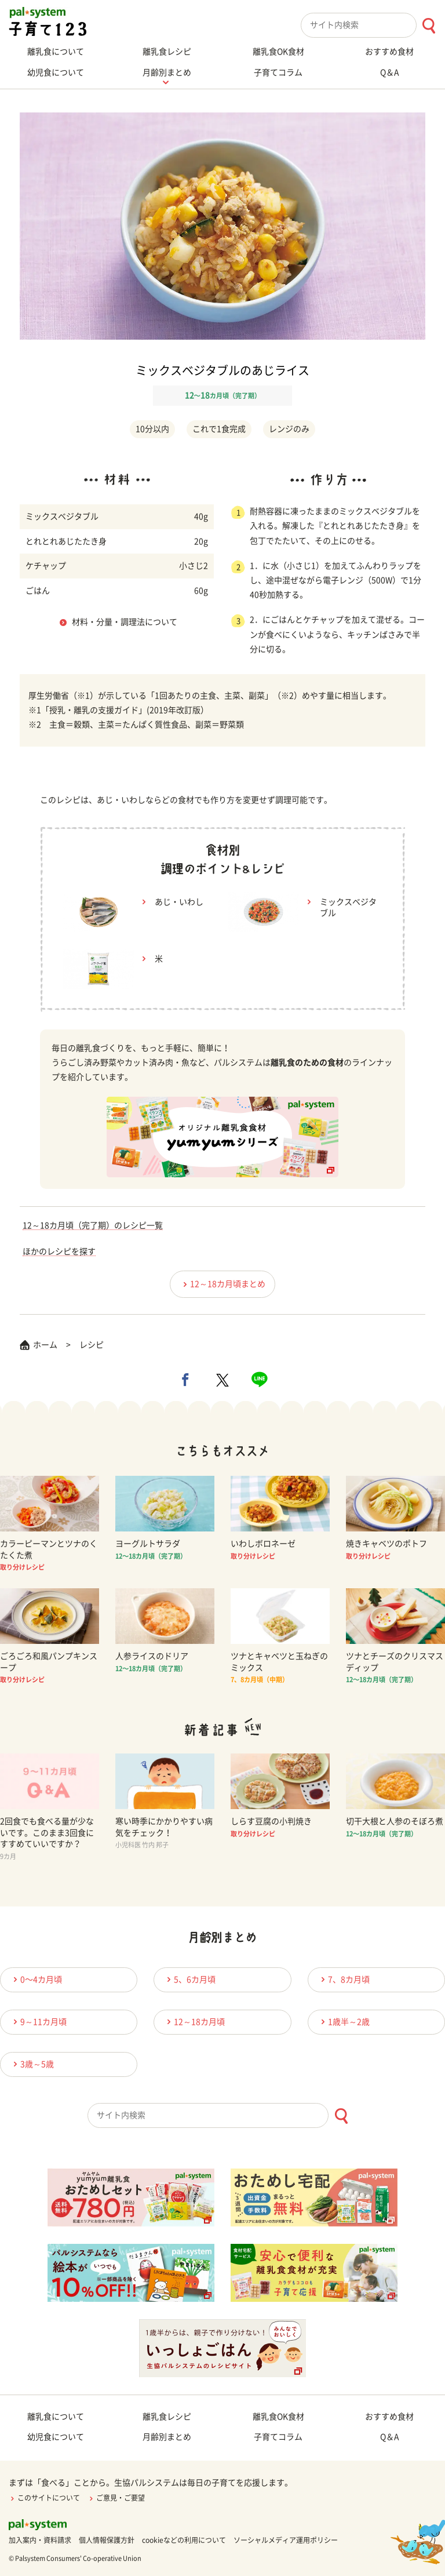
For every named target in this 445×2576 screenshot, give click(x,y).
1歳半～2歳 (344, 2021)
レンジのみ (289, 429)
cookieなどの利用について (184, 2540)
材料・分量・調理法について (124, 622)
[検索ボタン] (428, 26)
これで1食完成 (219, 429)
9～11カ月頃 (38, 2021)
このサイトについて (44, 2497)
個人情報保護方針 (106, 2540)
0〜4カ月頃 (36, 1979)
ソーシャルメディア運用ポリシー (286, 2540)
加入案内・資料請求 (40, 2540)
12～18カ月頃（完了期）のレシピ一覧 (93, 1225)
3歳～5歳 (32, 2064)
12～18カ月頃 (194, 2021)
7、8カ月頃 (344, 1979)
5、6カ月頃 (189, 1979)
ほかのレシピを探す (59, 1251)
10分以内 (152, 429)
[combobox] (373, 25)
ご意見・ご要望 (116, 2497)
